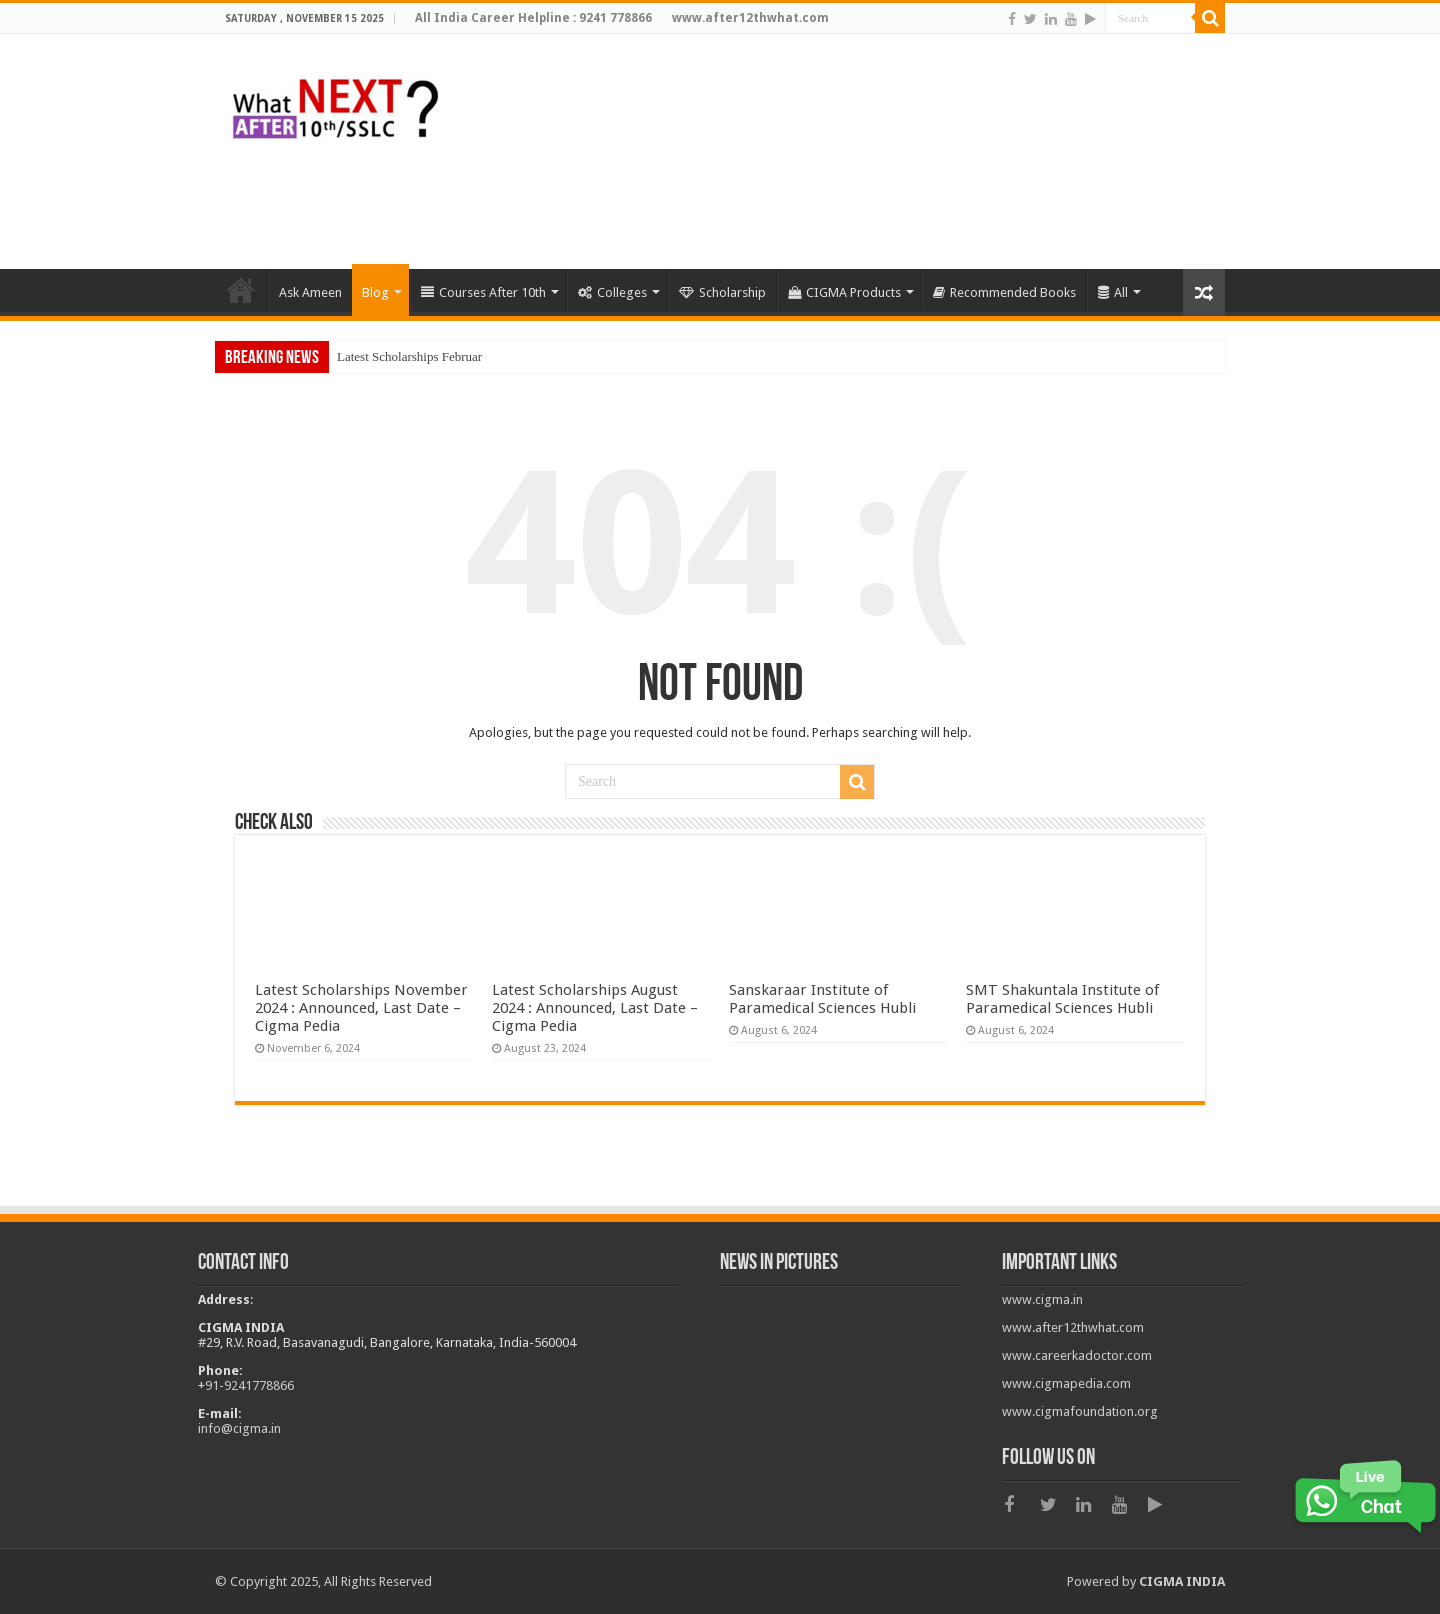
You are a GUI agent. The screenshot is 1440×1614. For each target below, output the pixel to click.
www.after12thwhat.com (1073, 1327)
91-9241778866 (249, 1385)
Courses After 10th (483, 292)
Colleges (612, 292)
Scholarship (722, 292)
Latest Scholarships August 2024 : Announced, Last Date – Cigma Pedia (595, 1008)
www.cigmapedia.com (1066, 1383)
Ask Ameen (310, 292)
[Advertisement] (860, 204)
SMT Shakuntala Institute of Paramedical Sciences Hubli (1062, 999)
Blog (375, 292)
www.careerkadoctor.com (1077, 1355)
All (1113, 292)
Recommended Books (1004, 292)
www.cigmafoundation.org (1080, 1411)
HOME (241, 290)
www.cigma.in (1042, 1299)
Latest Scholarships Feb (399, 356)
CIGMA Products (844, 292)
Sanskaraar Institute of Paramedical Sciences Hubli (822, 999)
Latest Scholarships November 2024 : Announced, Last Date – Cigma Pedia (361, 1008)
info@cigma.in (239, 1428)
